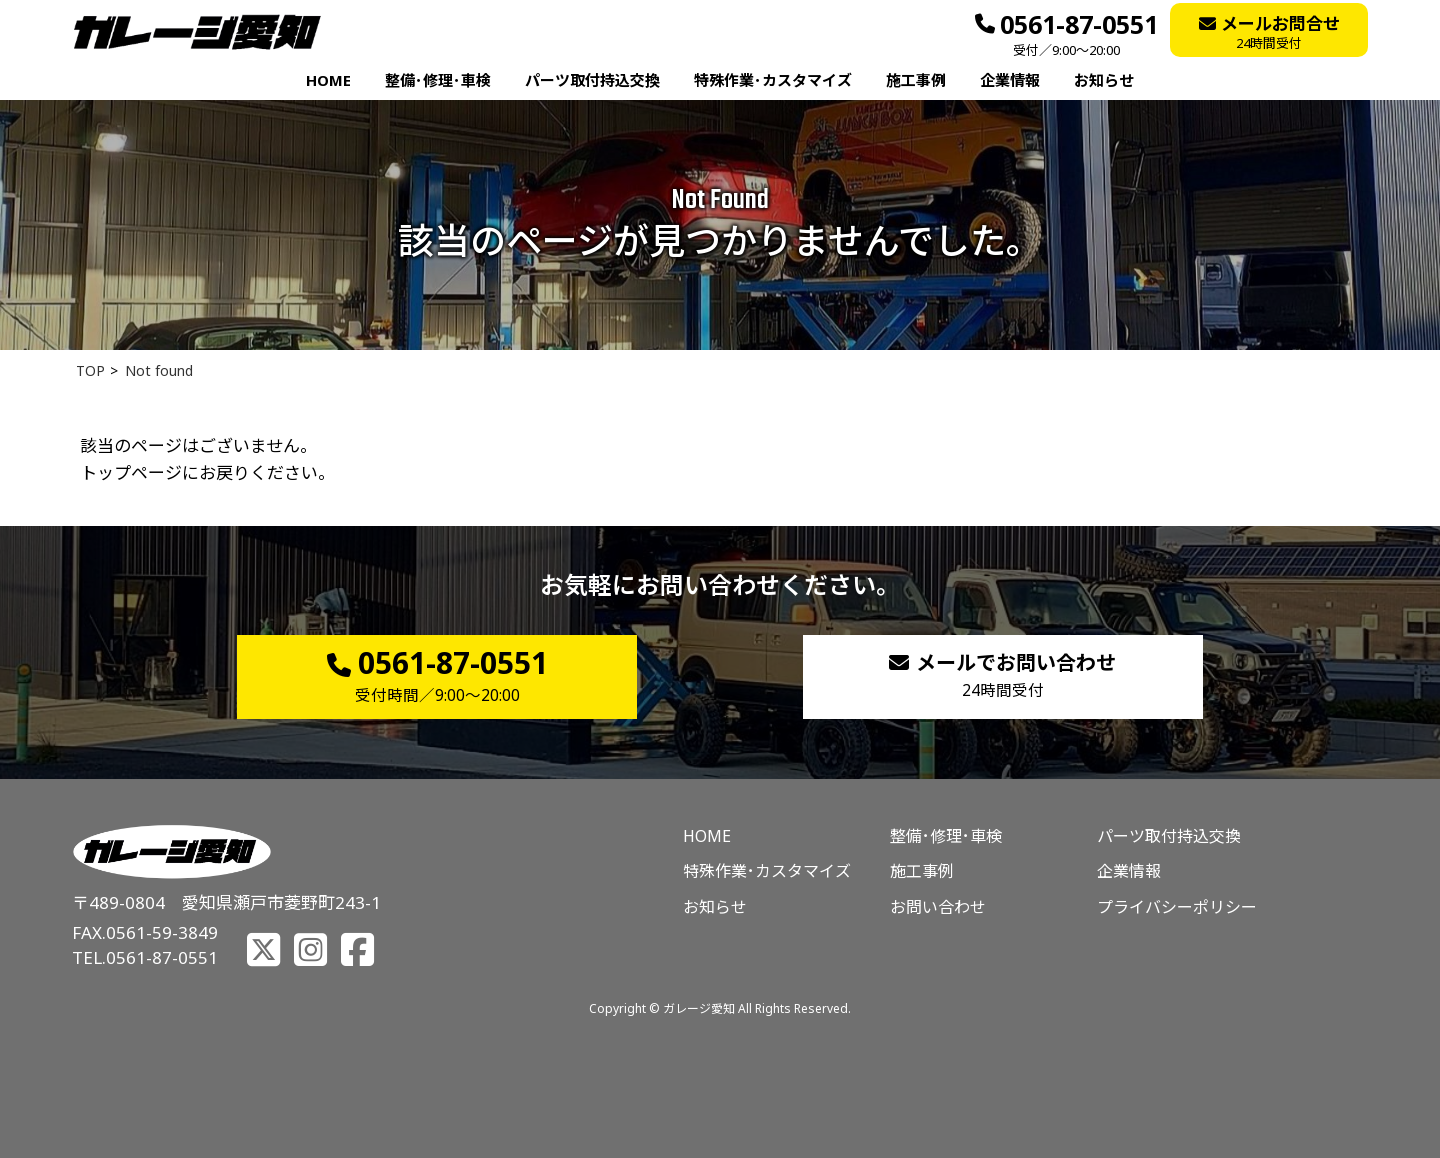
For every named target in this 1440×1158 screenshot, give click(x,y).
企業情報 (1010, 80)
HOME (328, 80)
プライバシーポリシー (1177, 907)
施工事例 (916, 80)
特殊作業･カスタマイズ (773, 80)
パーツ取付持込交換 (592, 80)
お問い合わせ (938, 907)
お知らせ (1104, 80)
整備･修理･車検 (438, 80)
